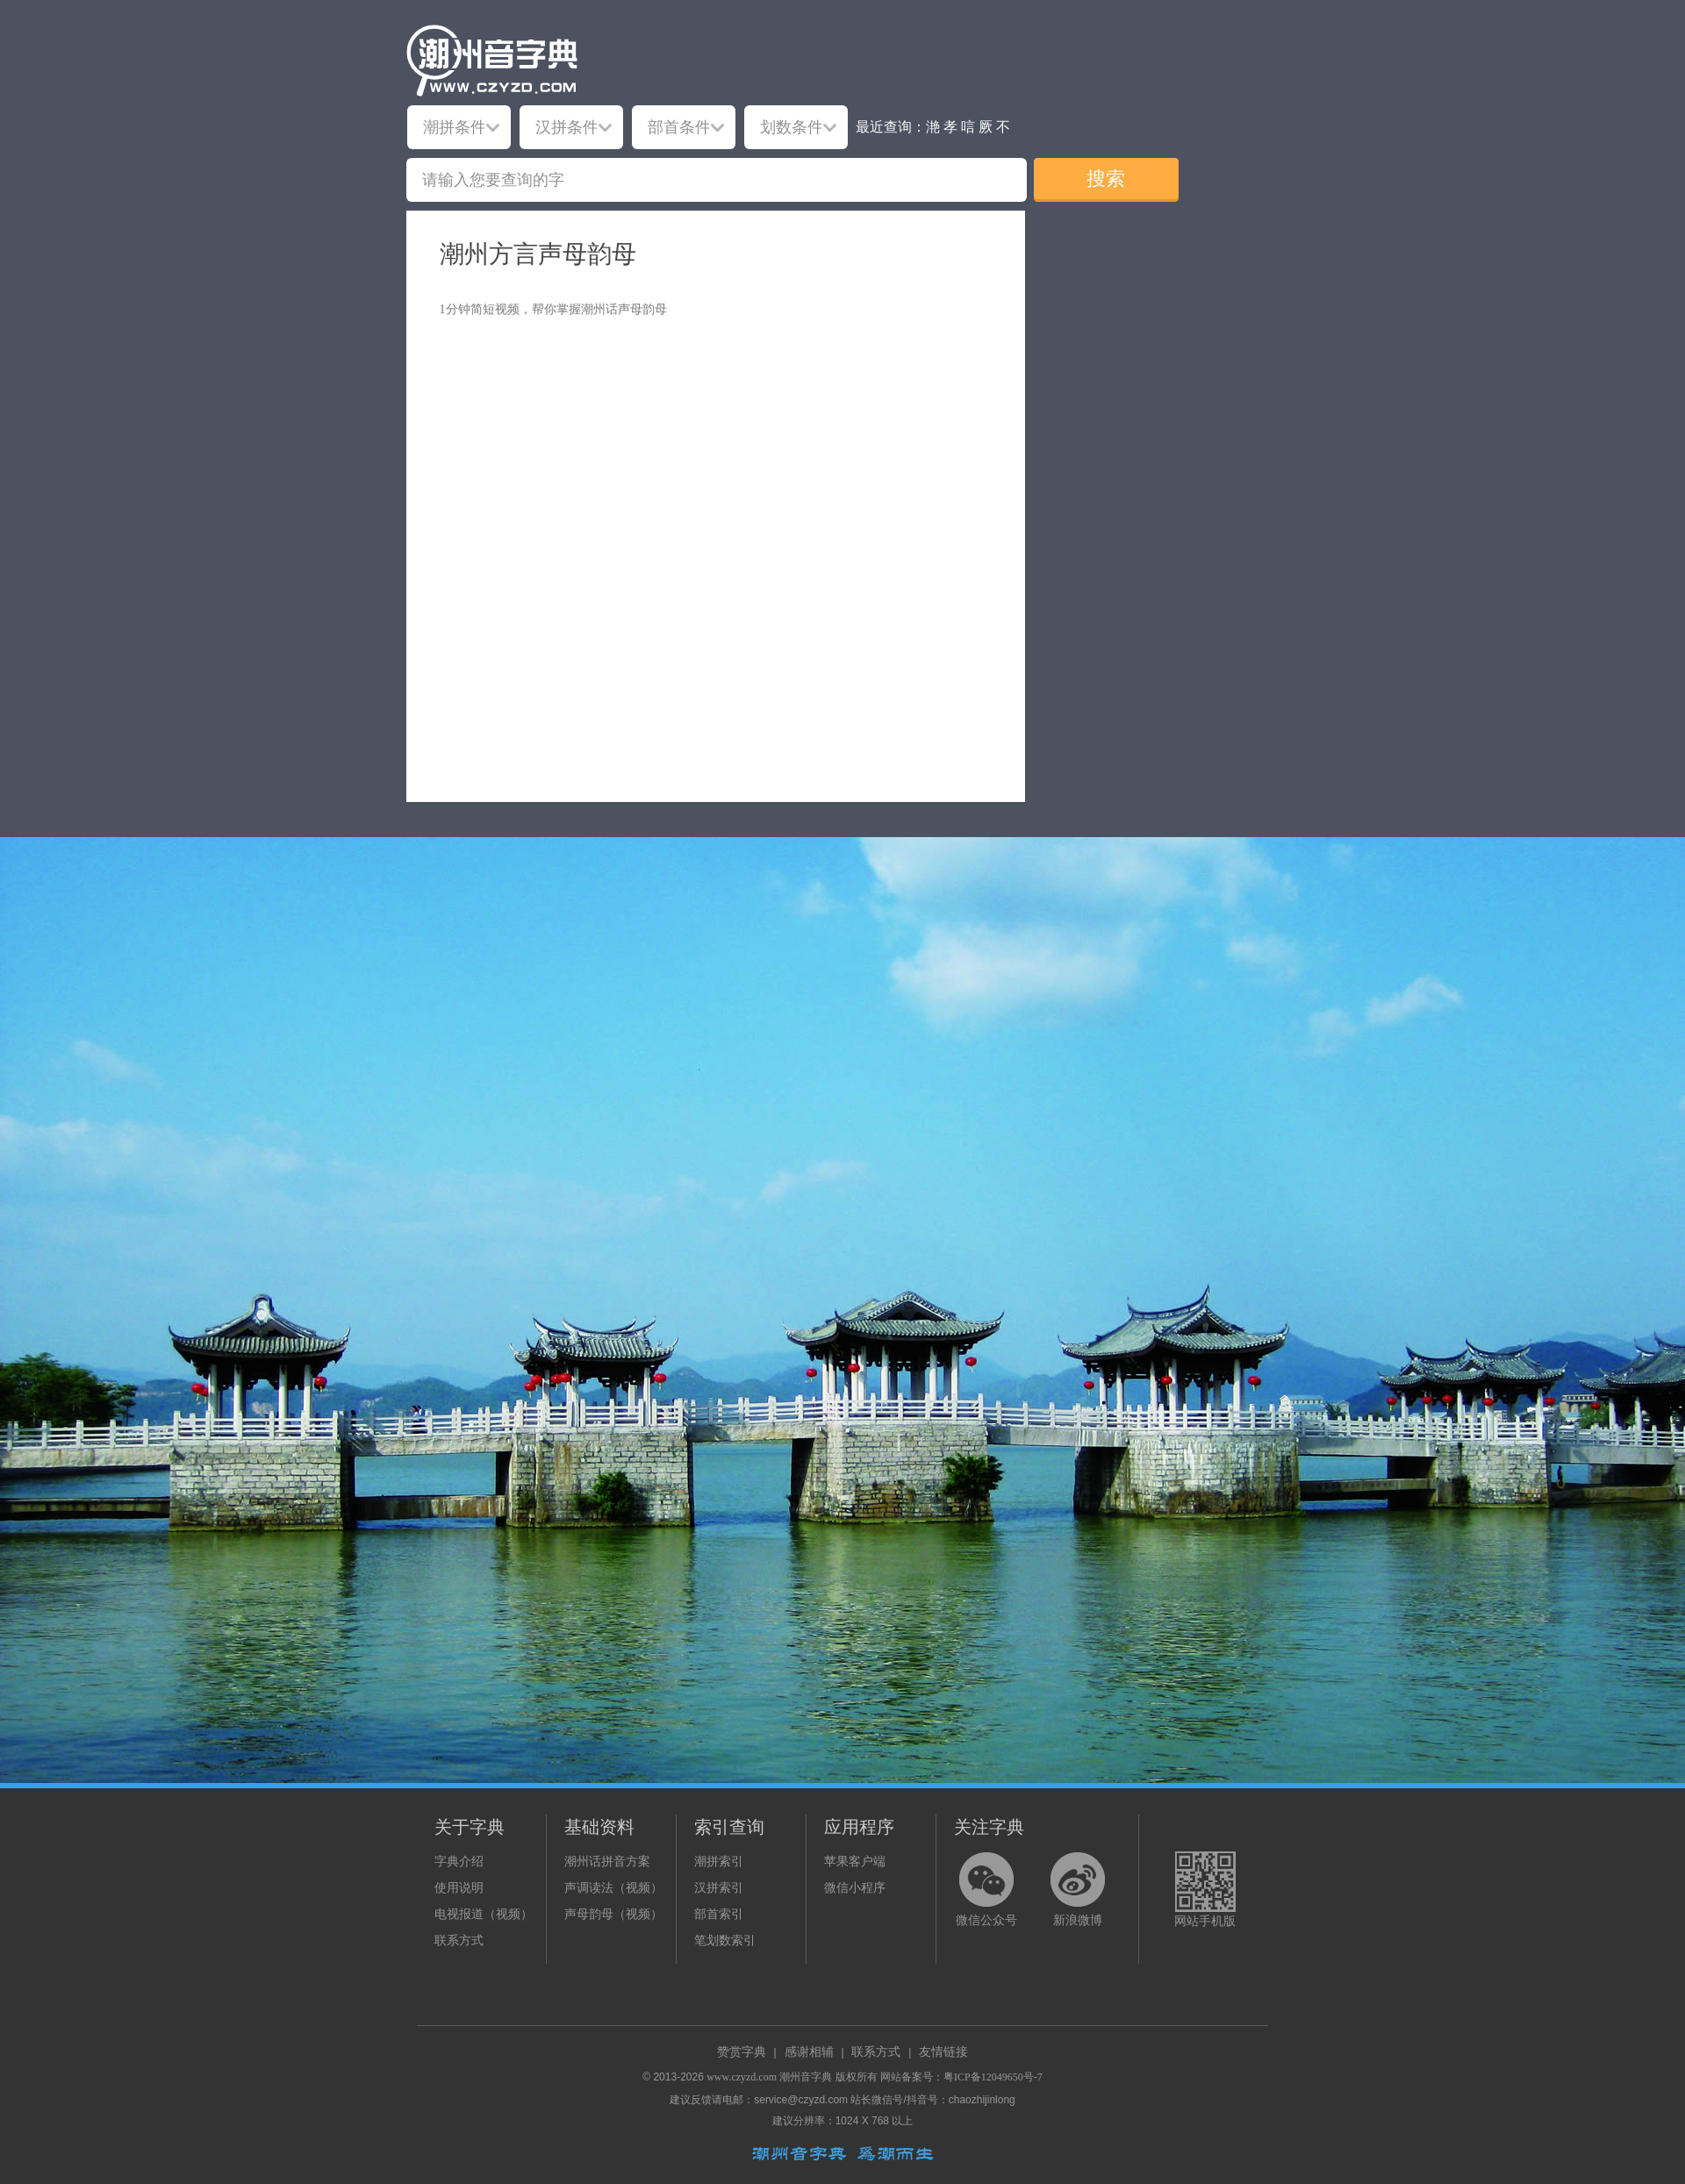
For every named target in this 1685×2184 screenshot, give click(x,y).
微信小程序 (855, 1887)
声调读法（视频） (613, 1887)
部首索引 (718, 1914)
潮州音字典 (805, 2077)
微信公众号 (986, 1920)
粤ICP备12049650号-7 (993, 2077)
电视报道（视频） (483, 1914)
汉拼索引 (718, 1887)
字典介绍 (459, 1861)
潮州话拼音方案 (607, 1861)
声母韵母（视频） (613, 1914)
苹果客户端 (855, 1861)
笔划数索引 (725, 1940)
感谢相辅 (809, 2052)
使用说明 (459, 1887)
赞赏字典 (741, 2052)
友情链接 (943, 2052)
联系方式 (459, 1940)
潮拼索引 (718, 1861)
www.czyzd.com (741, 2077)
